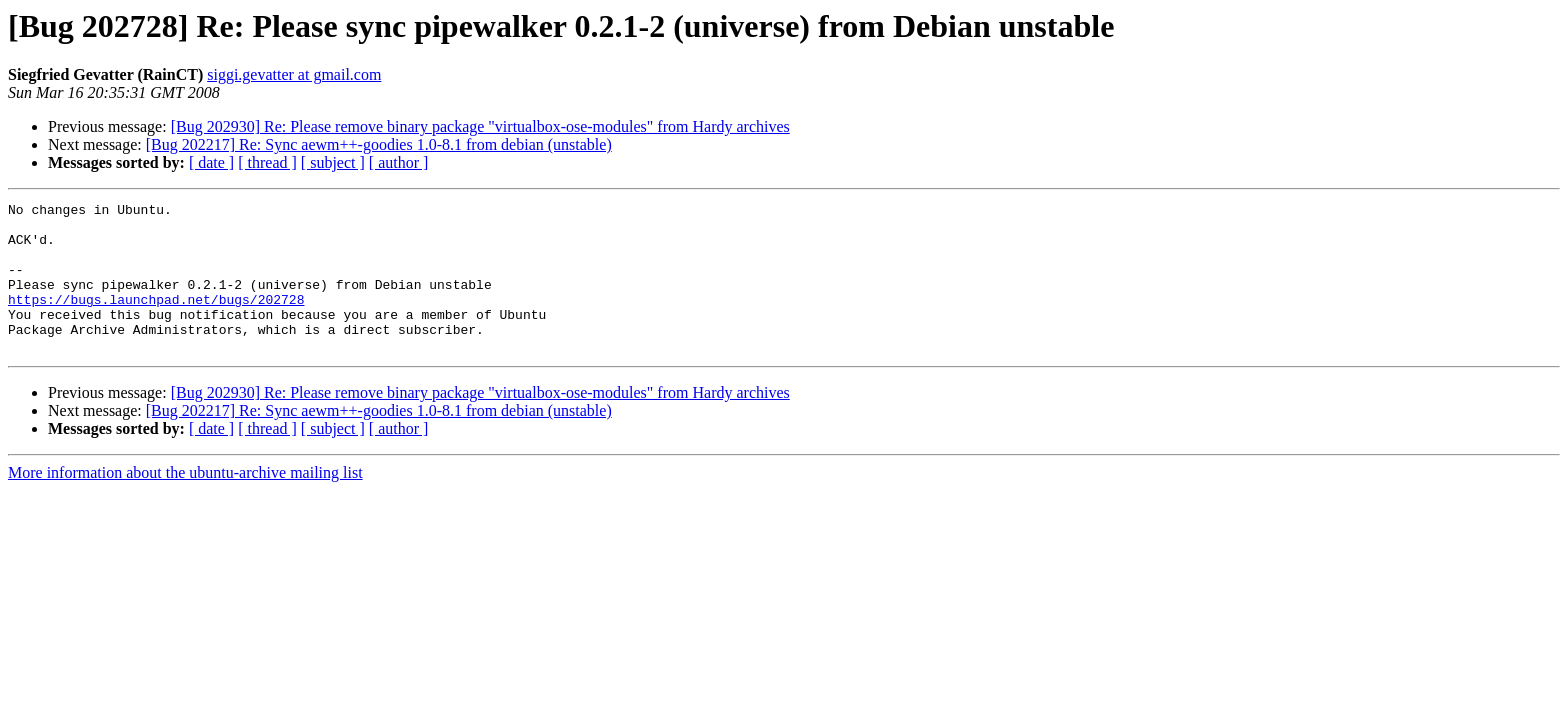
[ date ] (211, 162)
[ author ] (399, 162)
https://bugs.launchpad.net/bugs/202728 (156, 320)
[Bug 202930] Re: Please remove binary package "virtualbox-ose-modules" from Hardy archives (480, 126)
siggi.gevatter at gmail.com (294, 74)
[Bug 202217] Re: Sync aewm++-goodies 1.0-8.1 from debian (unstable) (379, 144)
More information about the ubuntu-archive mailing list (185, 502)
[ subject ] (333, 162)
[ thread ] (267, 162)
